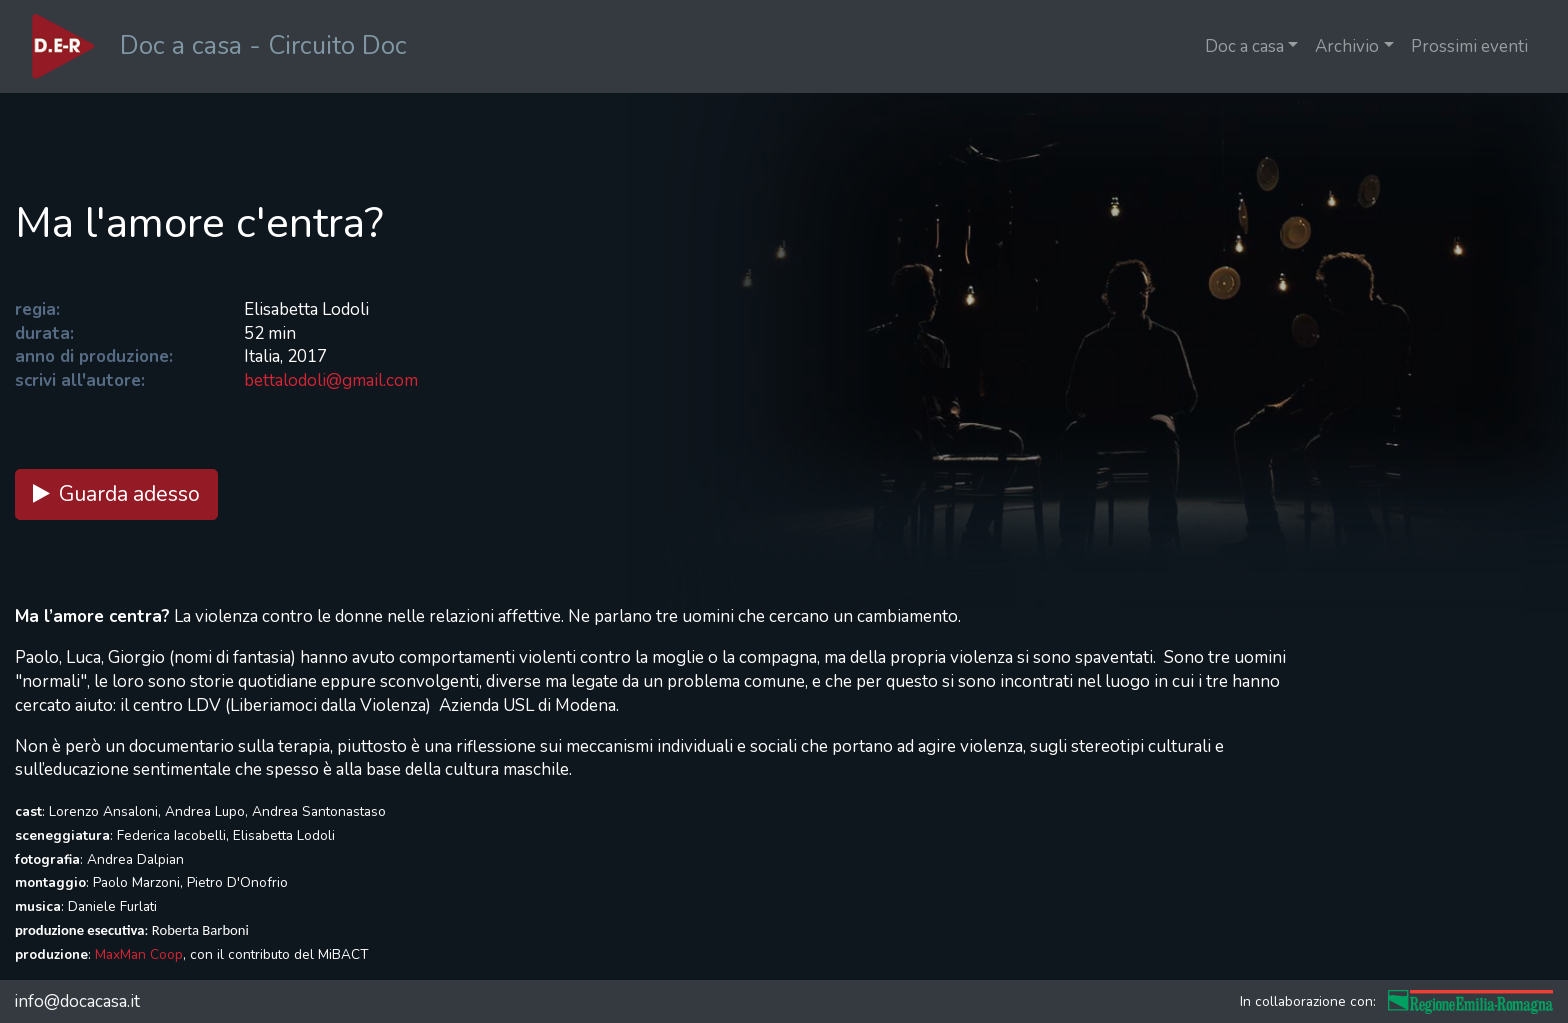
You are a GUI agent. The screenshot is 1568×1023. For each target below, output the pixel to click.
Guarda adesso (116, 494)
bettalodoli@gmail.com (331, 380)
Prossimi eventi (1469, 46)
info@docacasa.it (77, 1001)
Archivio (1347, 46)
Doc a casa (1244, 46)
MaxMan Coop (139, 954)
